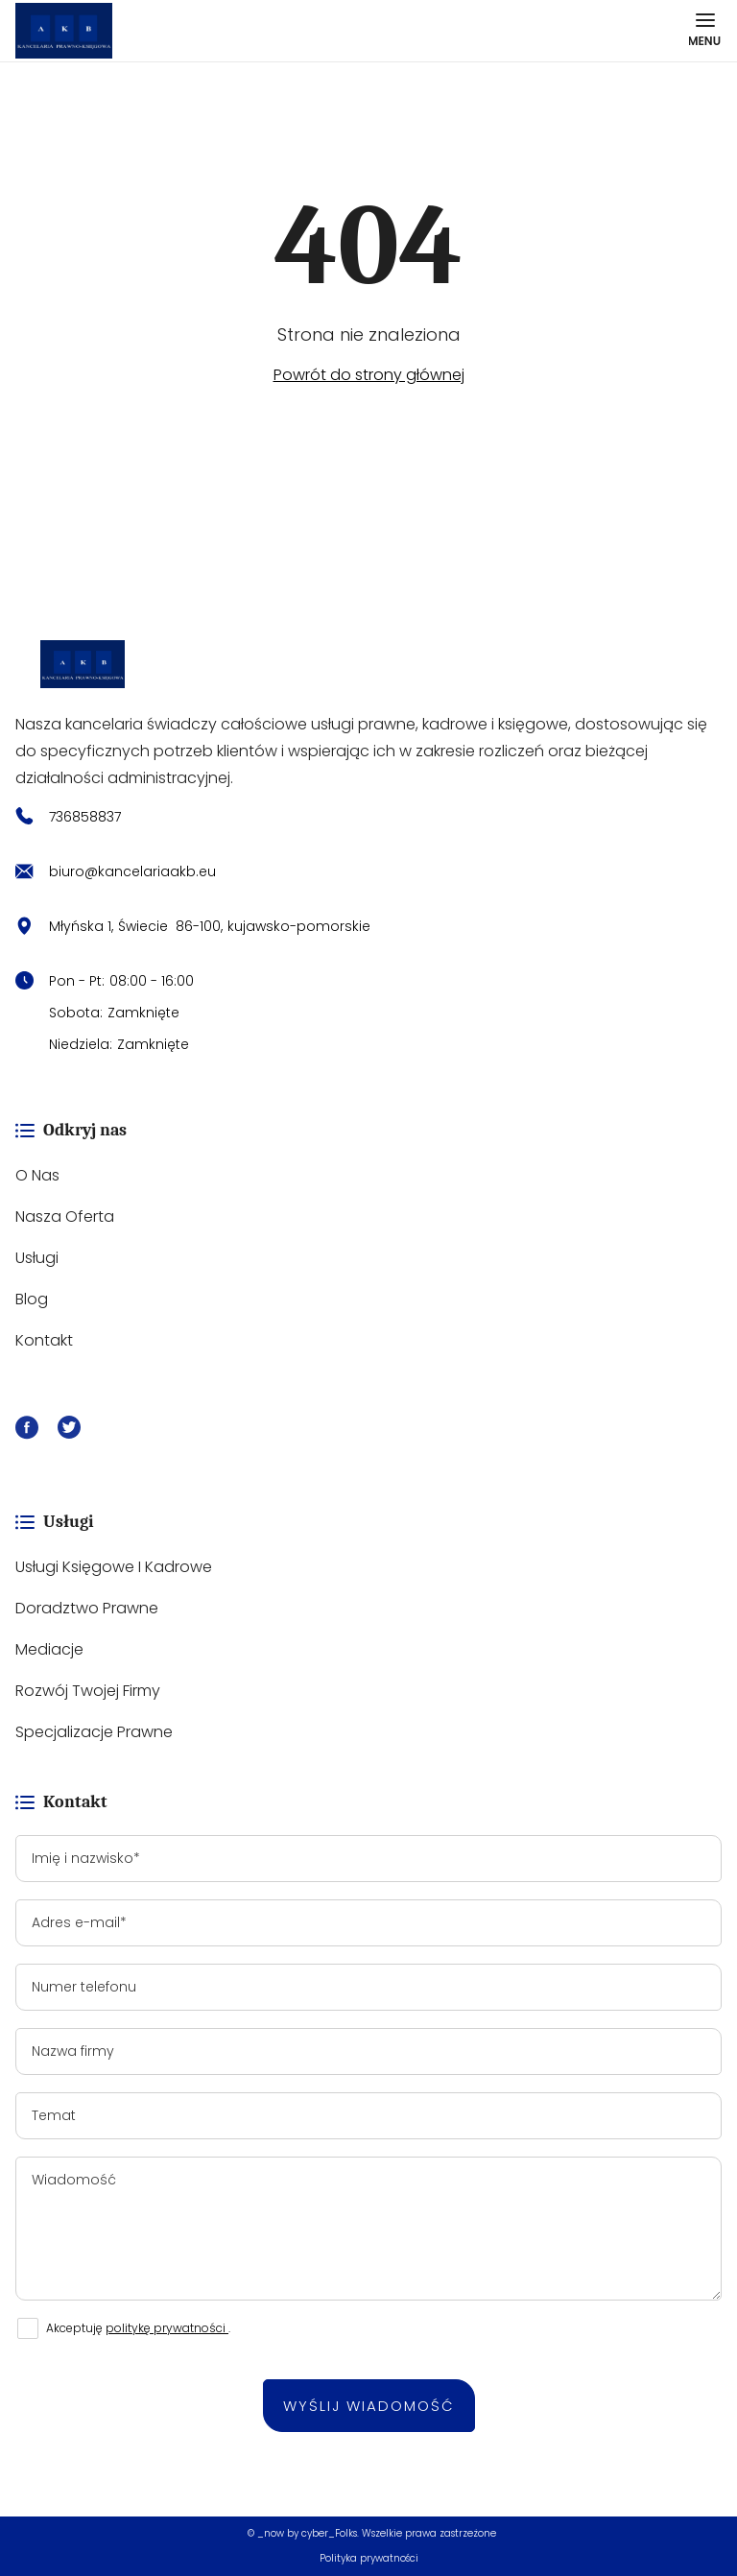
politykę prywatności (167, 2328)
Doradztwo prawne (86, 1608)
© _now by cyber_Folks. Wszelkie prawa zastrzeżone (369, 2533)
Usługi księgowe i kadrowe (113, 1567)
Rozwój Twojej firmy (87, 1691)
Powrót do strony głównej (368, 375)
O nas (37, 1175)
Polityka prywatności (369, 2558)
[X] (69, 1431)
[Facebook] (26, 1431)
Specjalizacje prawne (94, 1732)
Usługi (37, 1258)
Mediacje (49, 1649)
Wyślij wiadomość (369, 2406)
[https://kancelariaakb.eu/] (368, 664)
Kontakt (44, 1340)
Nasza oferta (64, 1216)
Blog (31, 1299)
